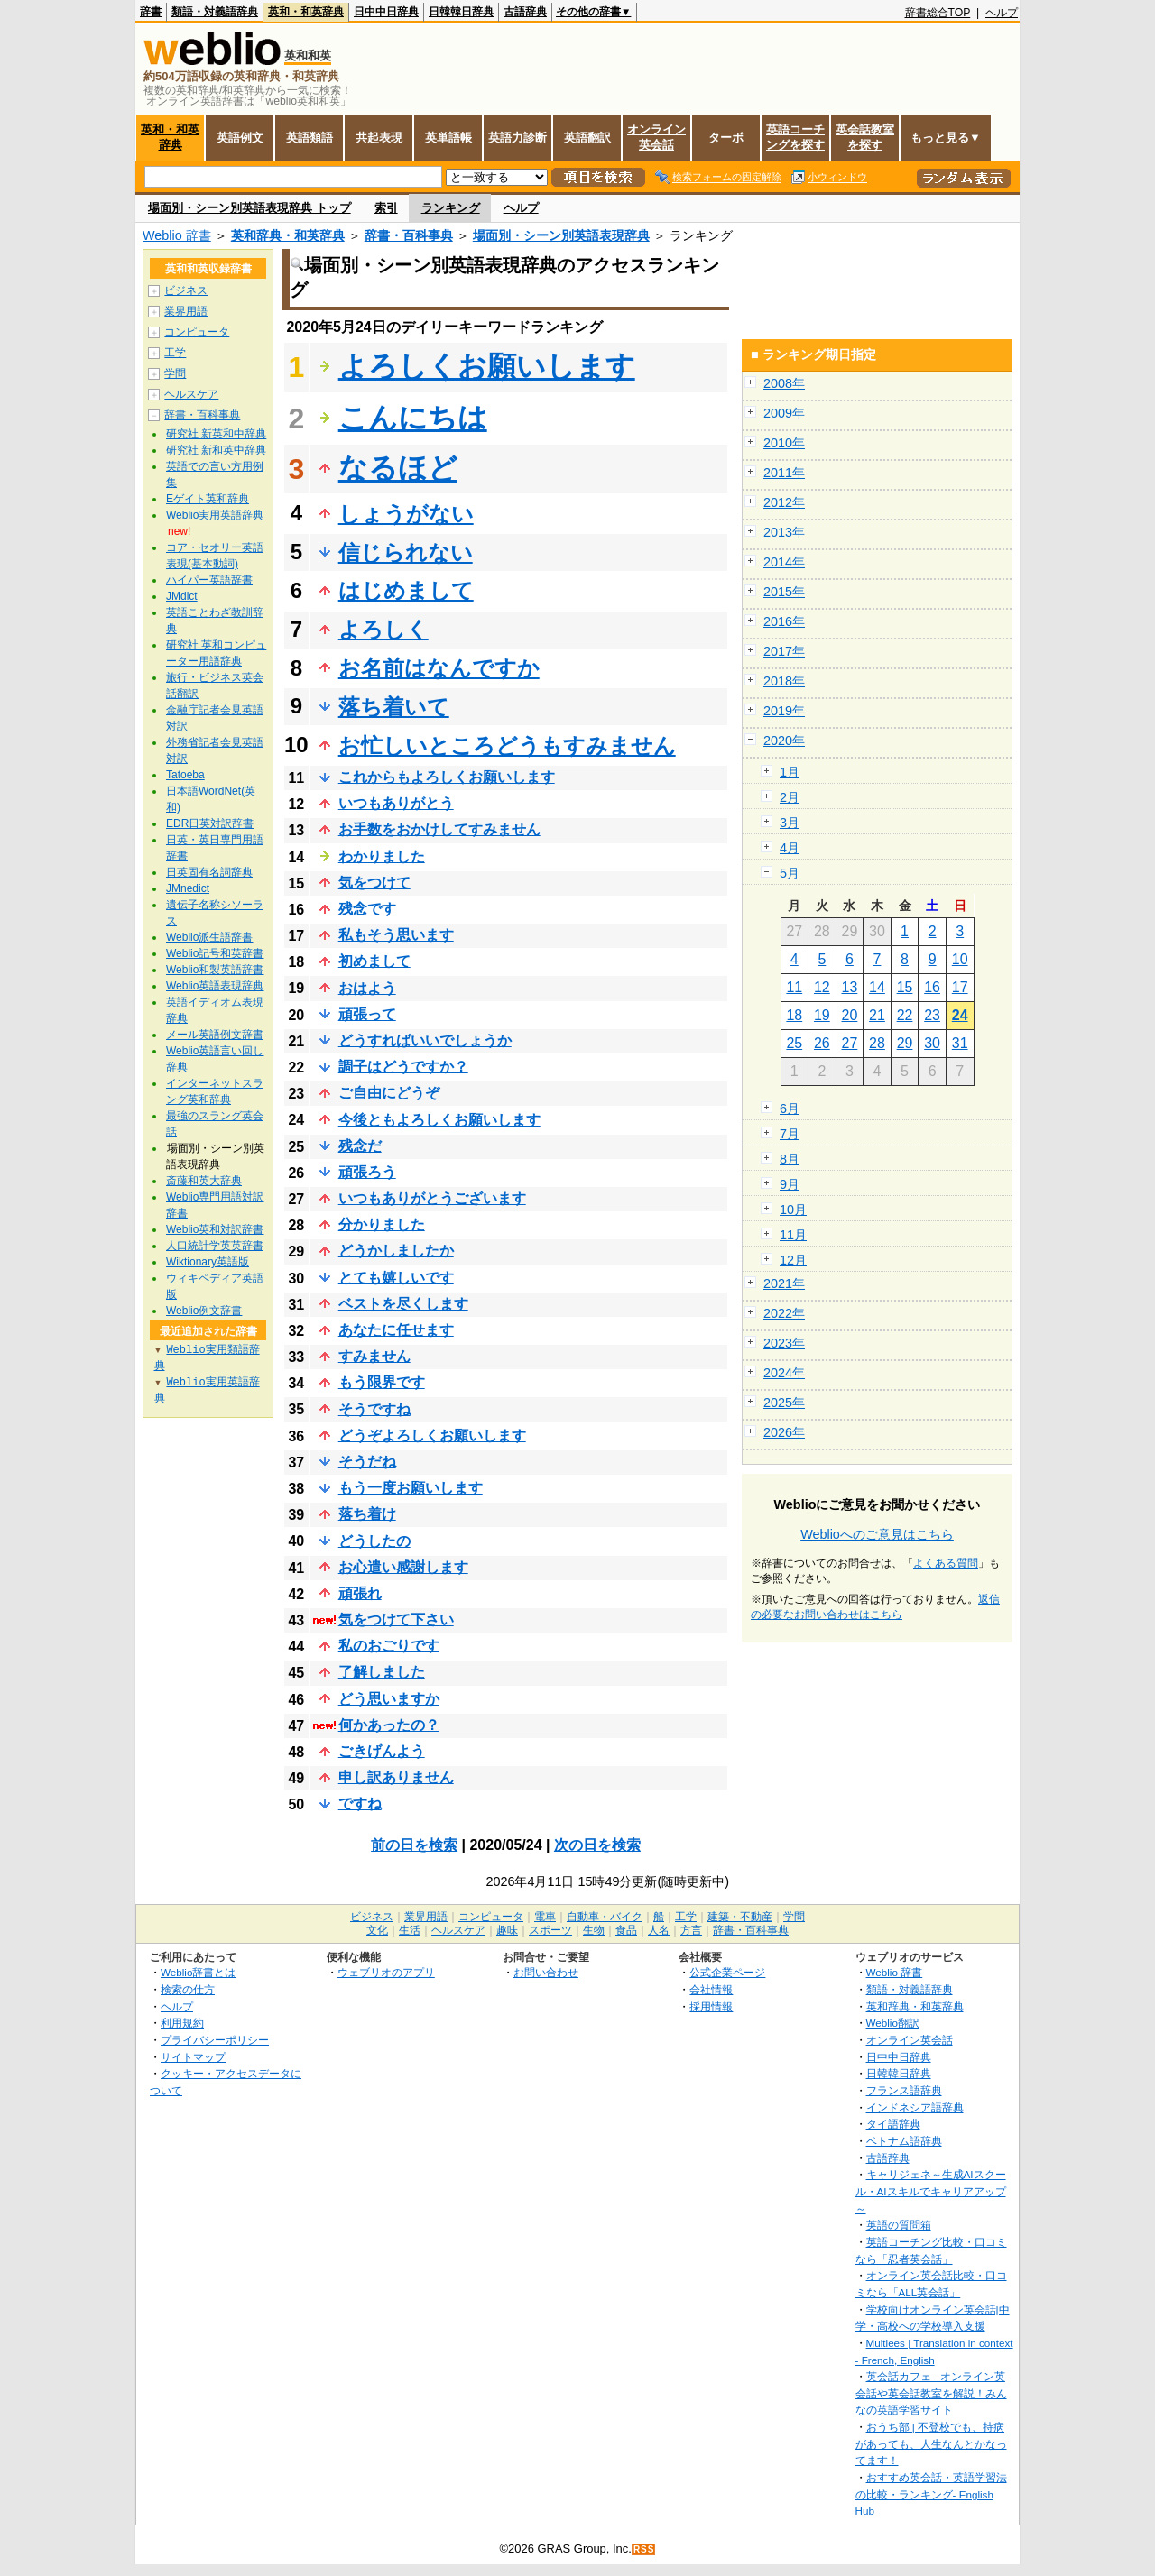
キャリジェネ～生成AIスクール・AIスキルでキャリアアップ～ (930, 2190)
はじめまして (406, 590)
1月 (789, 772)
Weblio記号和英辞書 (214, 953)
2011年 (784, 472)
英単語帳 (448, 137)
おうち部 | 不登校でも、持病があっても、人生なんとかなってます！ (931, 2443)
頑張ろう (367, 1172)
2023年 (784, 1343)
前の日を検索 (414, 1845)
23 (932, 1015)
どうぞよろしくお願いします (432, 1435)
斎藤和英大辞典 (204, 1180)
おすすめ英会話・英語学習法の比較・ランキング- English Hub (931, 2493)
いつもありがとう (396, 803)
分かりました (381, 1224)
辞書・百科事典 (409, 235)
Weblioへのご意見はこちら (877, 1534)
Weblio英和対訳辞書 (214, 1229)
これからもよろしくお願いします (446, 777)
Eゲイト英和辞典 (207, 498)
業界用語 (186, 311)
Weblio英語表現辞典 (214, 986)
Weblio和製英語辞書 (214, 969)
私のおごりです (388, 1645)
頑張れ (360, 1593)
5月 (789, 873)
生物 (594, 1930)
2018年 (784, 681)
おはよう (367, 988)
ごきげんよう (381, 1751)
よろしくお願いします (486, 366)
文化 (377, 1930)
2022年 (784, 1313)
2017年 (784, 651)
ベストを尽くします (403, 1303)
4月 (789, 848)
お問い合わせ (545, 1972)
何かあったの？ (388, 1725)
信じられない (405, 552)
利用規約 (182, 2023)
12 (822, 987)
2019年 (784, 711)
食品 (626, 1930)
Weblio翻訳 (892, 2023)
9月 (789, 1184)
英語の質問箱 (898, 2225)
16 (932, 987)
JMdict (182, 596)
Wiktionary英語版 (207, 1262)
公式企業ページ (727, 1972)
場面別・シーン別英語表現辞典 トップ (249, 208)
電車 (545, 1916)
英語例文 (240, 137)
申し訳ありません (396, 1777)
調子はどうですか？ (403, 1066)
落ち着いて (393, 707)
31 (960, 1043)
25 (794, 1043)
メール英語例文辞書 (214, 1034)
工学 (175, 352)
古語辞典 (525, 11)
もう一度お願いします (410, 1487)
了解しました (381, 1671)
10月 (793, 1209)
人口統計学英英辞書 (214, 1245)
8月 (789, 1159)
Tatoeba (185, 774)
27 (850, 1043)
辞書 (151, 11)
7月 (789, 1134)
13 (850, 987)
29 (905, 1043)
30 (932, 1043)
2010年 (784, 443)
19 (822, 1015)
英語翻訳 (587, 137)
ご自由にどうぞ (388, 1092)
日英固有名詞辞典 (209, 872)
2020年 (784, 740)
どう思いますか (388, 1699)
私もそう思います (396, 935)
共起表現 (379, 137)
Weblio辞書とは (198, 1972)
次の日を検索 (597, 1845)
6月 (789, 1108)
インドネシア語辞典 (915, 2107)
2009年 (784, 413)
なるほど (397, 468)
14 (877, 987)
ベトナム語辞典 (904, 2141)
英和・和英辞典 (306, 11)
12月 (793, 1260)
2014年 (784, 562)
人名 (659, 1930)
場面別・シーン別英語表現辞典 (561, 235)
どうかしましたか (396, 1250)
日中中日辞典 (386, 11)
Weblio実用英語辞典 (214, 515)
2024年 (784, 1373)
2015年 (784, 591)
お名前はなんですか (439, 668)
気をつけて (374, 882)
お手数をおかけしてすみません (439, 829)
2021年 (784, 1283)
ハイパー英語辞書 (209, 580)
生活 (409, 1930)
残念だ (360, 1146)
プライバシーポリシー (215, 2040)
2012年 (784, 502)
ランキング (450, 208)
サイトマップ (193, 2057)
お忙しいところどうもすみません (507, 745)
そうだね (367, 1461)
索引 (386, 208)
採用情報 (711, 2006)
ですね (360, 1803)
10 (960, 959)
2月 (789, 797)
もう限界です (381, 1382)
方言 (691, 1930)
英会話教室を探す (865, 137)
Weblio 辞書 (177, 235)
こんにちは (412, 417)
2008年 (784, 383)
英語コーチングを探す (795, 137)
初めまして (374, 961)
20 (850, 1015)
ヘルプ (1001, 12)
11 (794, 987)
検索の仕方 (188, 1989)
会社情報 (711, 1989)
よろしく (383, 629)
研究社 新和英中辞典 (216, 450)
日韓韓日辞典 (461, 11)
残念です (367, 908)
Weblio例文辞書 (204, 1310)
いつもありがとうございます (432, 1198)
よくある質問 (945, 1563)
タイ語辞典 (893, 2124)
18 (794, 1015)
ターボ (726, 137)
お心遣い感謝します (403, 1567)
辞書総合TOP (938, 12)
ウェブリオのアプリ (386, 1972)
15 (905, 987)
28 (877, 1043)
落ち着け (367, 1514)
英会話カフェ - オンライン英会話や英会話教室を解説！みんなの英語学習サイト (931, 2392)
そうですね (374, 1409)
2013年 (784, 532)
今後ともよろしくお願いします (439, 1119)
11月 (793, 1235)
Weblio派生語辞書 (209, 937)
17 (960, 987)
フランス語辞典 (904, 2090)
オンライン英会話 (656, 137)
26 (822, 1043)
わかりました (381, 856)
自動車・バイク (604, 1916)
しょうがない (406, 513)
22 (905, 1015)
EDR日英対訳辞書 (210, 823)
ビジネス (186, 290)
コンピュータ (196, 332)
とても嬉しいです (396, 1277)
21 (877, 1015)
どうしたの (374, 1541)
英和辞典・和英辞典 (288, 235)
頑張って (367, 1014)
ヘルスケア (191, 394)
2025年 (784, 1402)
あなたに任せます (396, 1330)
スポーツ (550, 1930)
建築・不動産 (739, 1916)
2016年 (784, 621)
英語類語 (309, 137)
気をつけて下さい (396, 1619)
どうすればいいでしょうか (425, 1040)
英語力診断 (517, 137)
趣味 (507, 1930)
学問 (175, 373)
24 (960, 1015)
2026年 (784, 1432)
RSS (644, 2549)
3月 (789, 822)
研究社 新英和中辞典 (216, 434)
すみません (374, 1356)
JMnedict (187, 888)
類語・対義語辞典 (214, 11)
